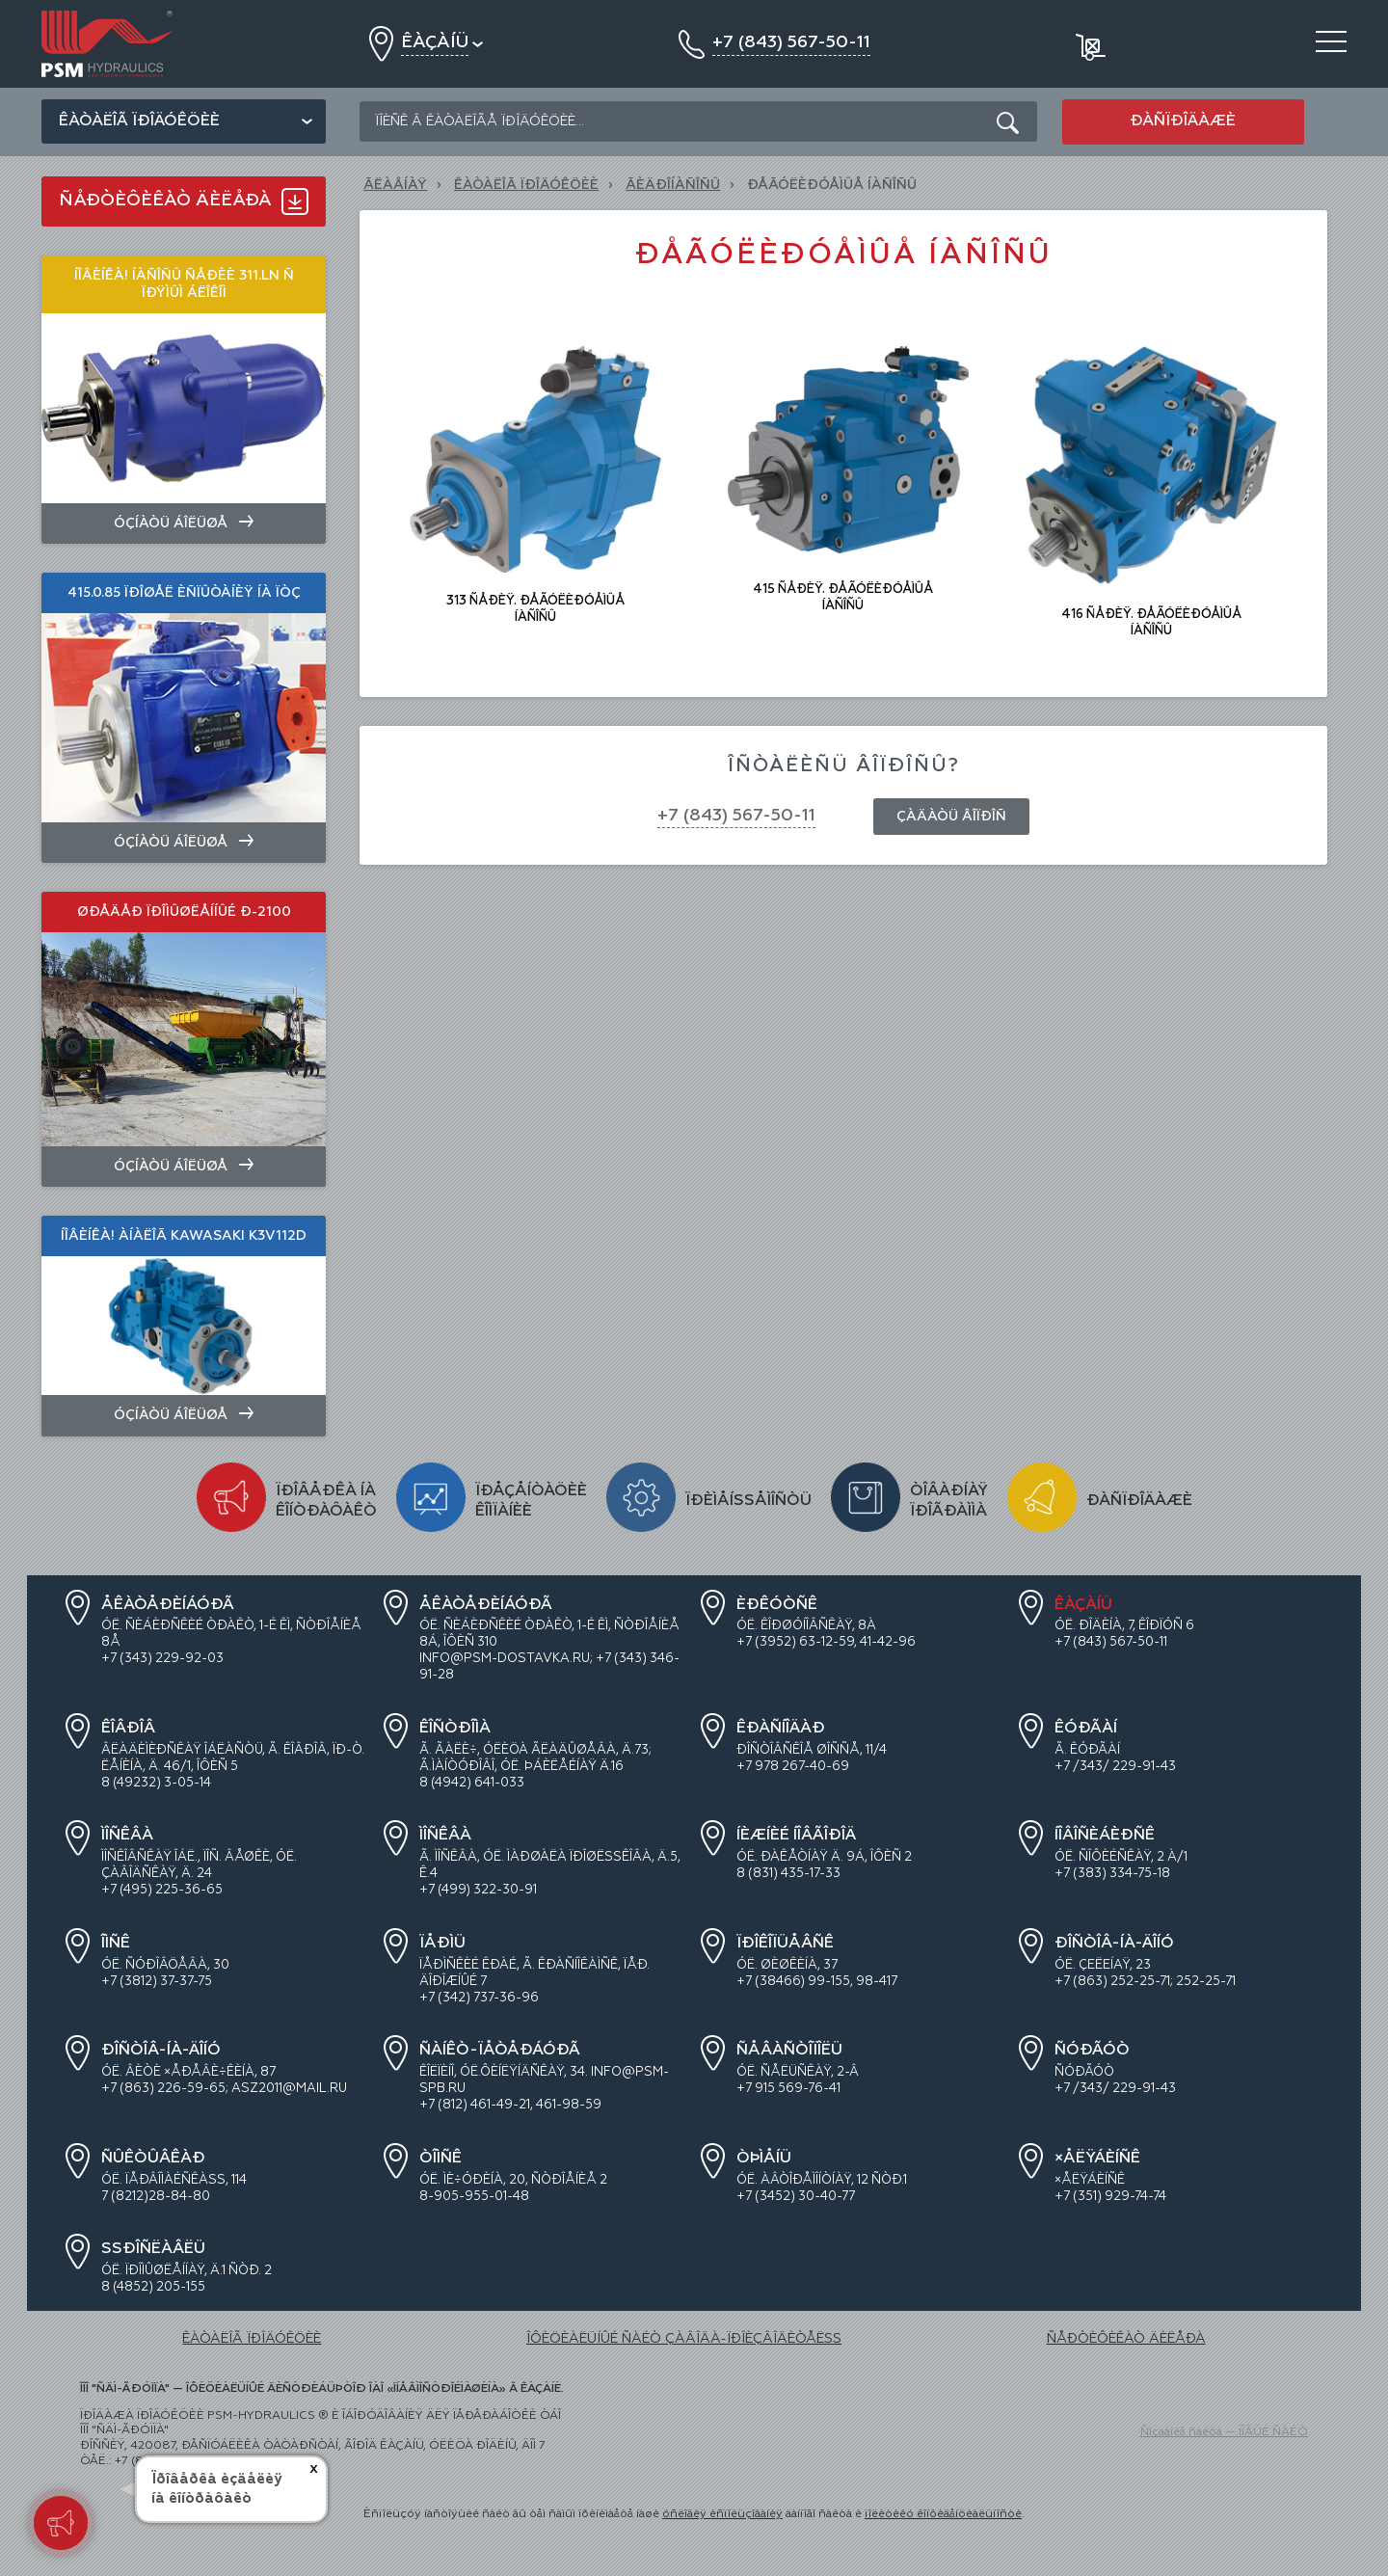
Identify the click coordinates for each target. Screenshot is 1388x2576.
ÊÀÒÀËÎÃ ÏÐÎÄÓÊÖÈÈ (526, 185)
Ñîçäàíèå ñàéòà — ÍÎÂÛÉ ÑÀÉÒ (1224, 2432)
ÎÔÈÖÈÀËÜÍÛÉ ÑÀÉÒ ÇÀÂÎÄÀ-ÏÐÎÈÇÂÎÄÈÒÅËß (683, 2339)
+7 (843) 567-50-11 (736, 815)
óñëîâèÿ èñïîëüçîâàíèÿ (722, 2514)
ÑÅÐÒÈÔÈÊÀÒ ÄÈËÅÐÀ (1126, 2339)
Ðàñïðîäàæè (1183, 121)
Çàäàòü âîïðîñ (951, 816)
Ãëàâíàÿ (395, 185)
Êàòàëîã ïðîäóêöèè (139, 121)
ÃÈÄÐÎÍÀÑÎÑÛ (673, 185)
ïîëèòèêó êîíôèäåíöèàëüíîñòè (943, 2514)
